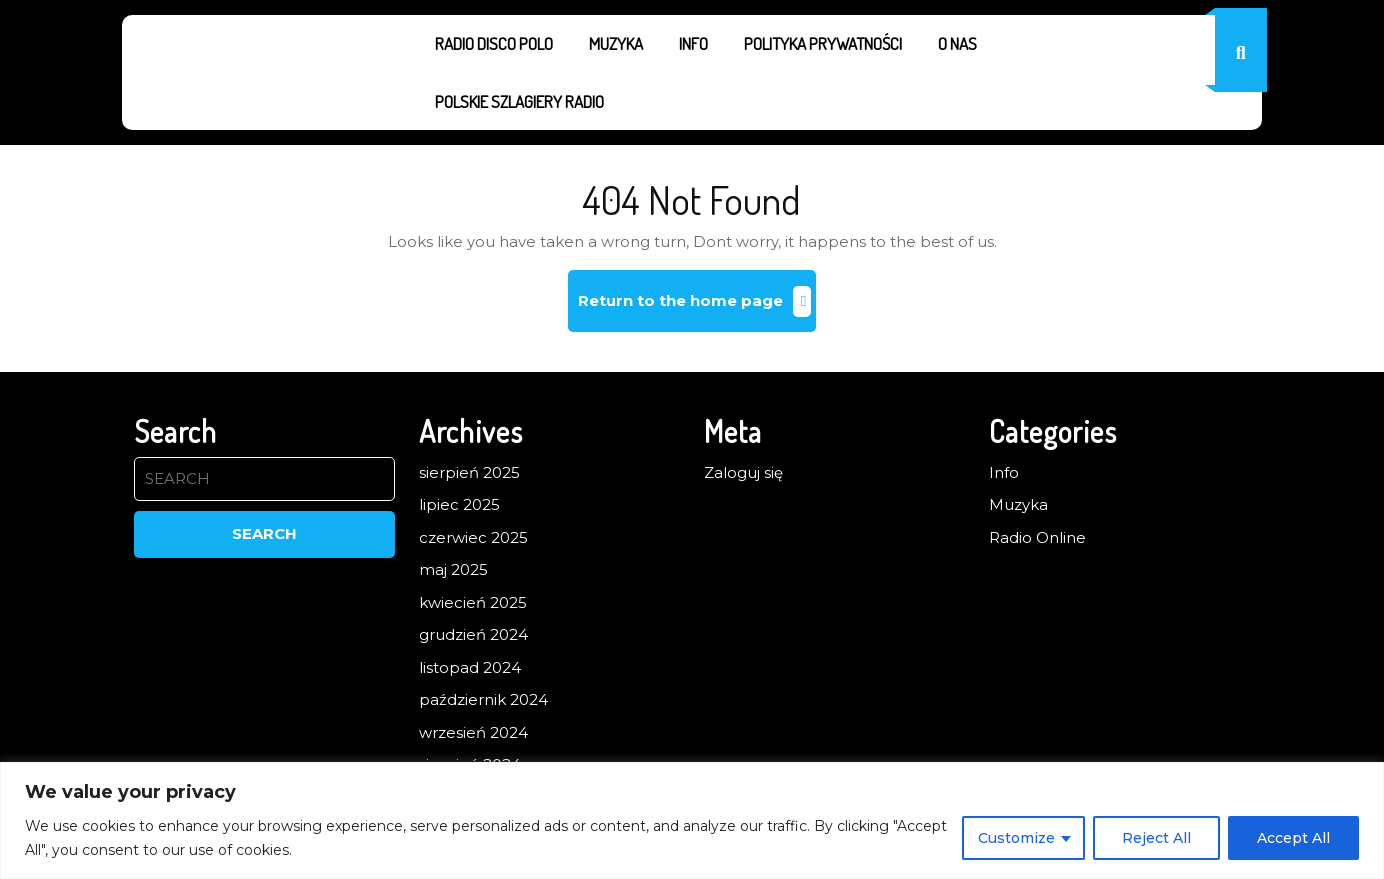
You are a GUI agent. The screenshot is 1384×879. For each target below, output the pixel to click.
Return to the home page (697, 308)
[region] (692, 820)
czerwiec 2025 (473, 537)
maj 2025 (453, 569)
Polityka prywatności (823, 43)
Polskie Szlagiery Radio (519, 101)
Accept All (1293, 838)
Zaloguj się (743, 472)
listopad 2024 (470, 667)
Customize (1016, 838)
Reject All (1156, 838)
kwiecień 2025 (473, 602)
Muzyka (616, 43)
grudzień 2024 (473, 634)
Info (693, 43)
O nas (957, 43)
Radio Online (1037, 537)
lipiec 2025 (459, 504)
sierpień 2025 (469, 472)
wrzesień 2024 (473, 732)
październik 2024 (483, 699)
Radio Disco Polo (494, 43)
